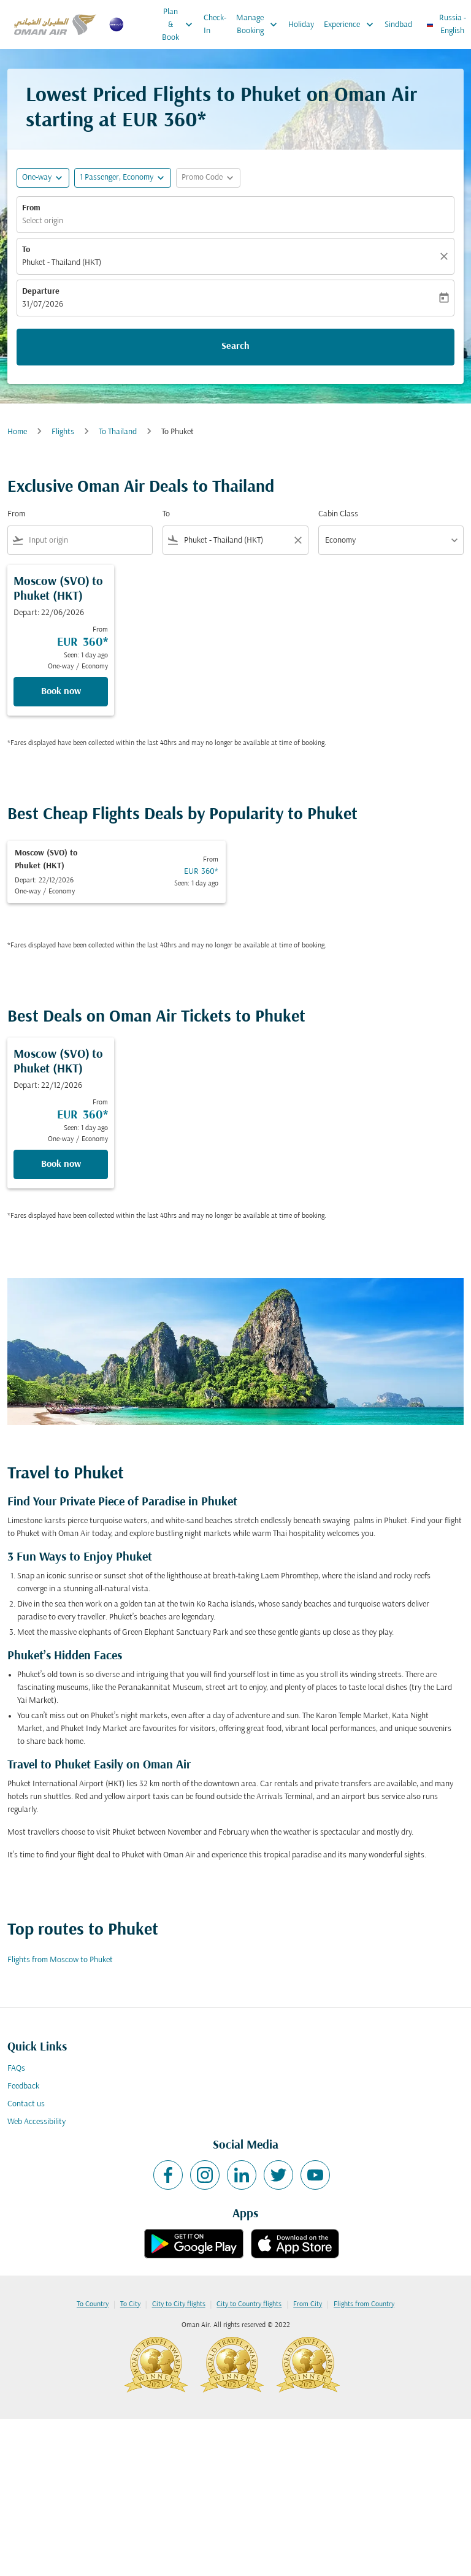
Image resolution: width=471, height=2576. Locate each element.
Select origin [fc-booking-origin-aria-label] (42, 221)
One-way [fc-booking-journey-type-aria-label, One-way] (37, 177)
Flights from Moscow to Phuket (60, 1960)
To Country (93, 2304)
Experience (352, 24)
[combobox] (88, 540)
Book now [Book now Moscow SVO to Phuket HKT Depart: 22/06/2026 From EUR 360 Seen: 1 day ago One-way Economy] (61, 692)
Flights (63, 432)
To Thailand (118, 432)
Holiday (301, 24)
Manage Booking (259, 24)
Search (235, 346)
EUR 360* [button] (164, 121)
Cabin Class (338, 514)
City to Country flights (248, 2304)
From (31, 208)
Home (17, 432)
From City (307, 2304)
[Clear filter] (297, 540)
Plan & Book (180, 24)
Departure (40, 291)
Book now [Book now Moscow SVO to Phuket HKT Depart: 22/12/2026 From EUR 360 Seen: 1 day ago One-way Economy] (61, 1164)
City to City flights (178, 2304)
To (26, 249)
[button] (122, 178)
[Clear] (446, 256)
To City (130, 2304)
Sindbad (398, 24)
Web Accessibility (36, 2122)
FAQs (16, 2068)
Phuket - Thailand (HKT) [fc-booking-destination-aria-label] (61, 262)
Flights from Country (364, 2304)
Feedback (23, 2086)
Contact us (26, 2104)
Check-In (215, 24)
